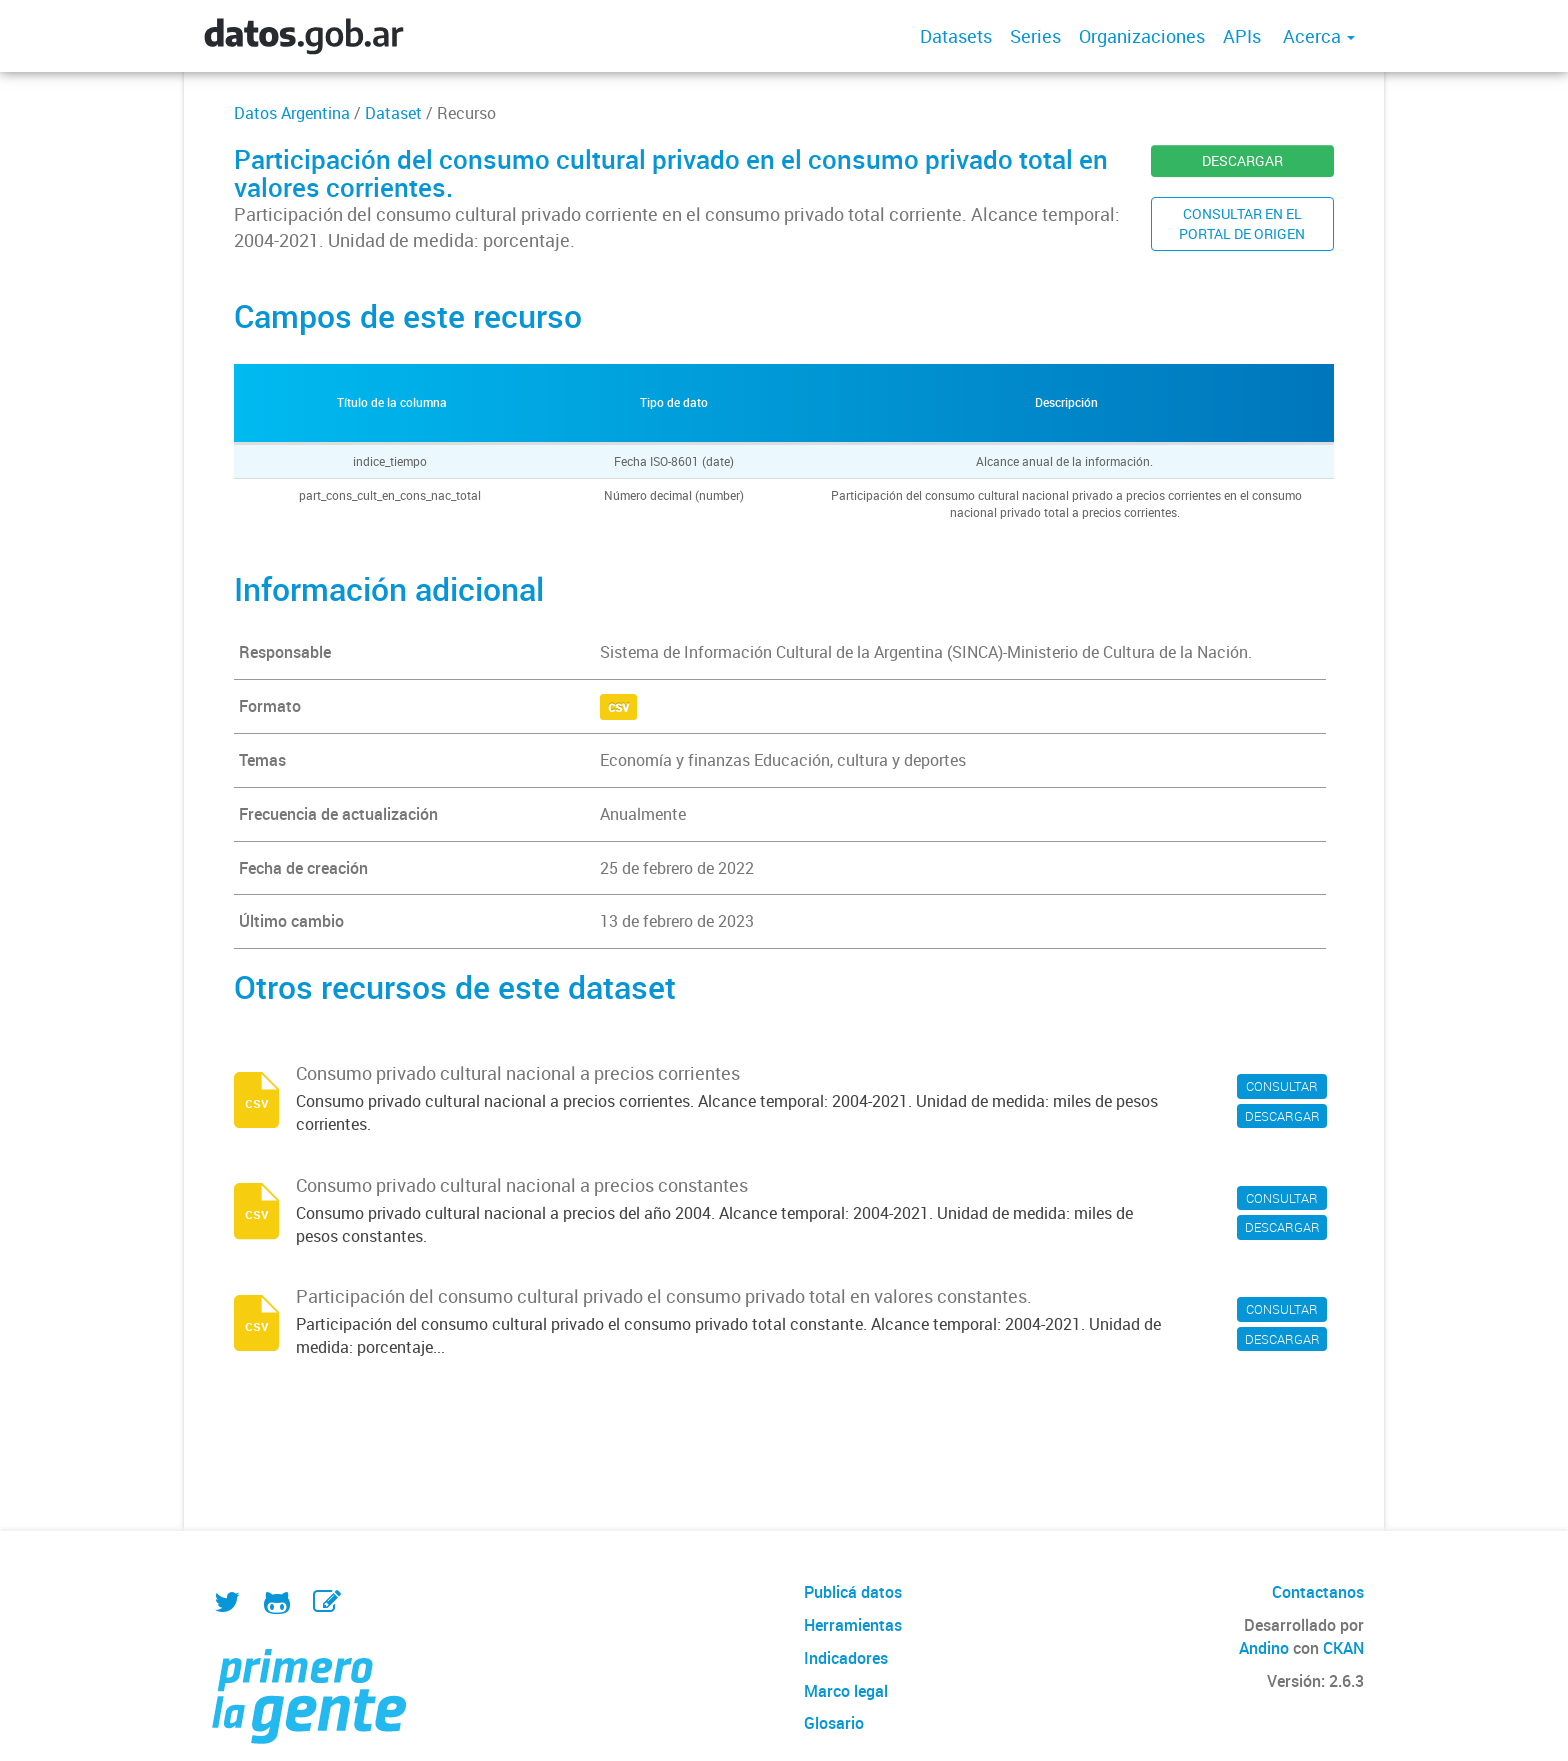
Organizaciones (1142, 36)
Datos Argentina (292, 113)
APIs (1242, 36)
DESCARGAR (1242, 160)
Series (1035, 36)
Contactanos (1318, 1592)
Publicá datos (853, 1592)
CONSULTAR (1282, 1086)
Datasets (956, 36)
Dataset (393, 113)
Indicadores (846, 1658)
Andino (1264, 1648)
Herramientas (853, 1625)
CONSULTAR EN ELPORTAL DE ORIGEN (1242, 223)
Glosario (834, 1723)
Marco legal (846, 1691)
